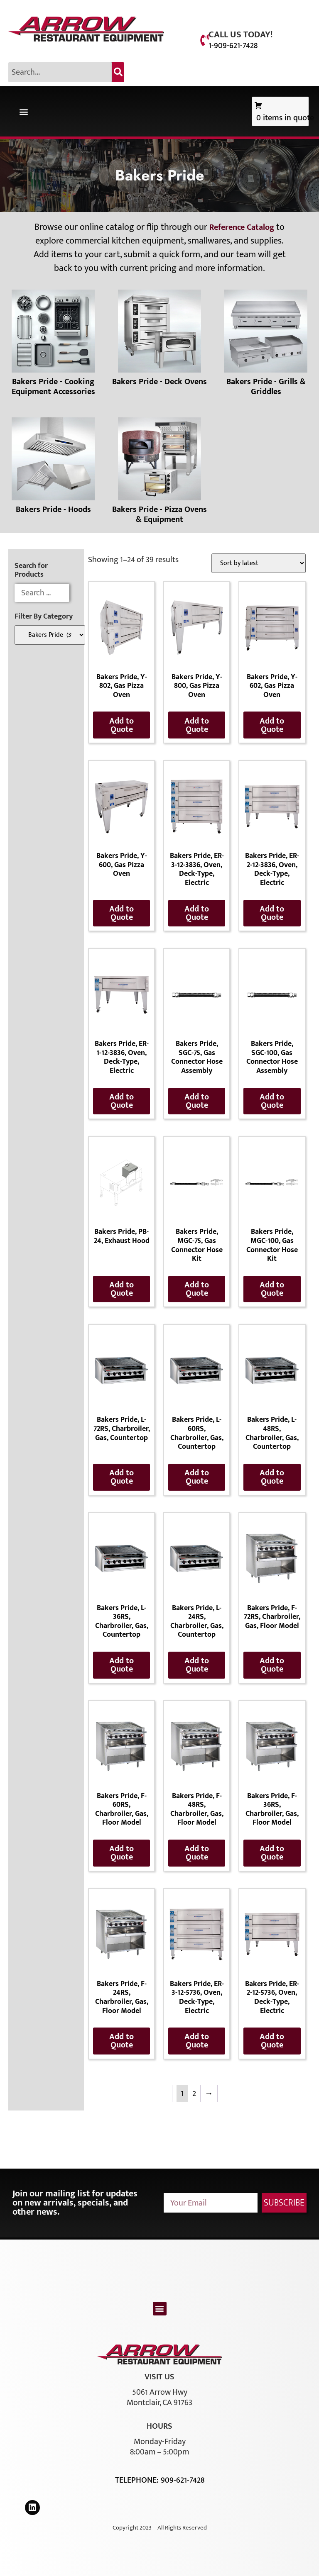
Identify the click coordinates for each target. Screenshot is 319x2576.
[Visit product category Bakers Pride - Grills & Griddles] (266, 345)
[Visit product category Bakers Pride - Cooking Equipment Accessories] (53, 345)
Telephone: (138, 2480)
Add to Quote (121, 725)
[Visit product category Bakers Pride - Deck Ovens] (159, 340)
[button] (23, 111)
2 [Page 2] (194, 2093)
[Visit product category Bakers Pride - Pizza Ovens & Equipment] (159, 473)
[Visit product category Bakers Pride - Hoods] (53, 468)
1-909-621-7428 (233, 46)
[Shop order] (258, 563)
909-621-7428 (182, 2480)
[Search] (118, 72)
